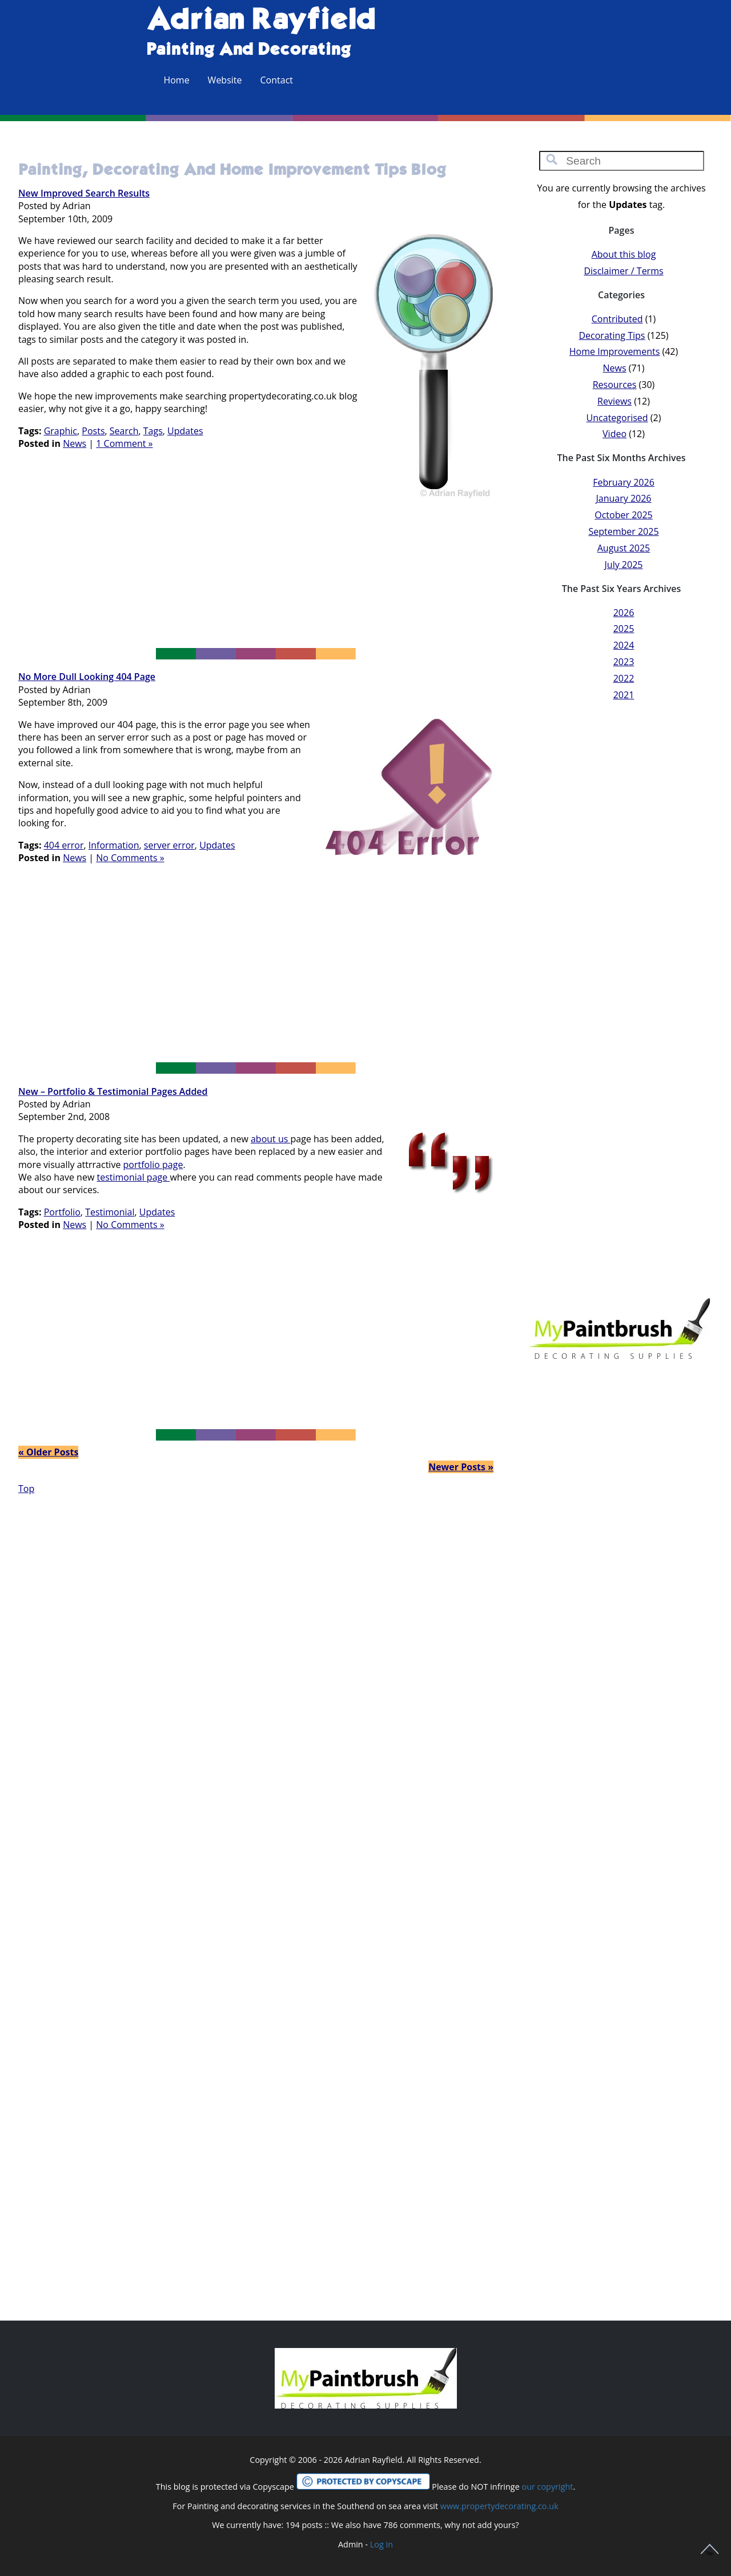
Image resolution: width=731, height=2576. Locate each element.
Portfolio (62, 1212)
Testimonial (109, 1212)
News (74, 443)
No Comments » (130, 857)
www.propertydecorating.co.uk (499, 2506)
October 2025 (624, 515)
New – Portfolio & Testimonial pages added (113, 1091)
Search (124, 431)
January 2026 (623, 498)
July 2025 (624, 564)
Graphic (60, 431)
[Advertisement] (255, 578)
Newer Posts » (460, 1467)
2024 (623, 645)
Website (225, 80)
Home (176, 80)
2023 (623, 661)
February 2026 (623, 482)
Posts (93, 431)
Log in (381, 2544)
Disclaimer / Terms (623, 271)
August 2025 (623, 548)
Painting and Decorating (248, 50)
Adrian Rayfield (261, 21)
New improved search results (84, 193)
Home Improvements (614, 351)
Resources (615, 384)
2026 (623, 612)
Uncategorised (617, 417)
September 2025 (623, 531)
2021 (623, 695)
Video (614, 433)
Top (26, 1488)
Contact (276, 80)
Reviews (614, 401)
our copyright (547, 2486)
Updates (185, 431)
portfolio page (153, 1164)
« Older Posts (48, 1452)
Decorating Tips (612, 335)
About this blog (624, 254)
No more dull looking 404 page (86, 676)
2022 (623, 678)
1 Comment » (124, 443)
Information (114, 845)
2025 (623, 628)
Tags (153, 431)
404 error (64, 845)
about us (271, 1139)
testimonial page (133, 1177)
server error (169, 845)
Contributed (617, 319)
